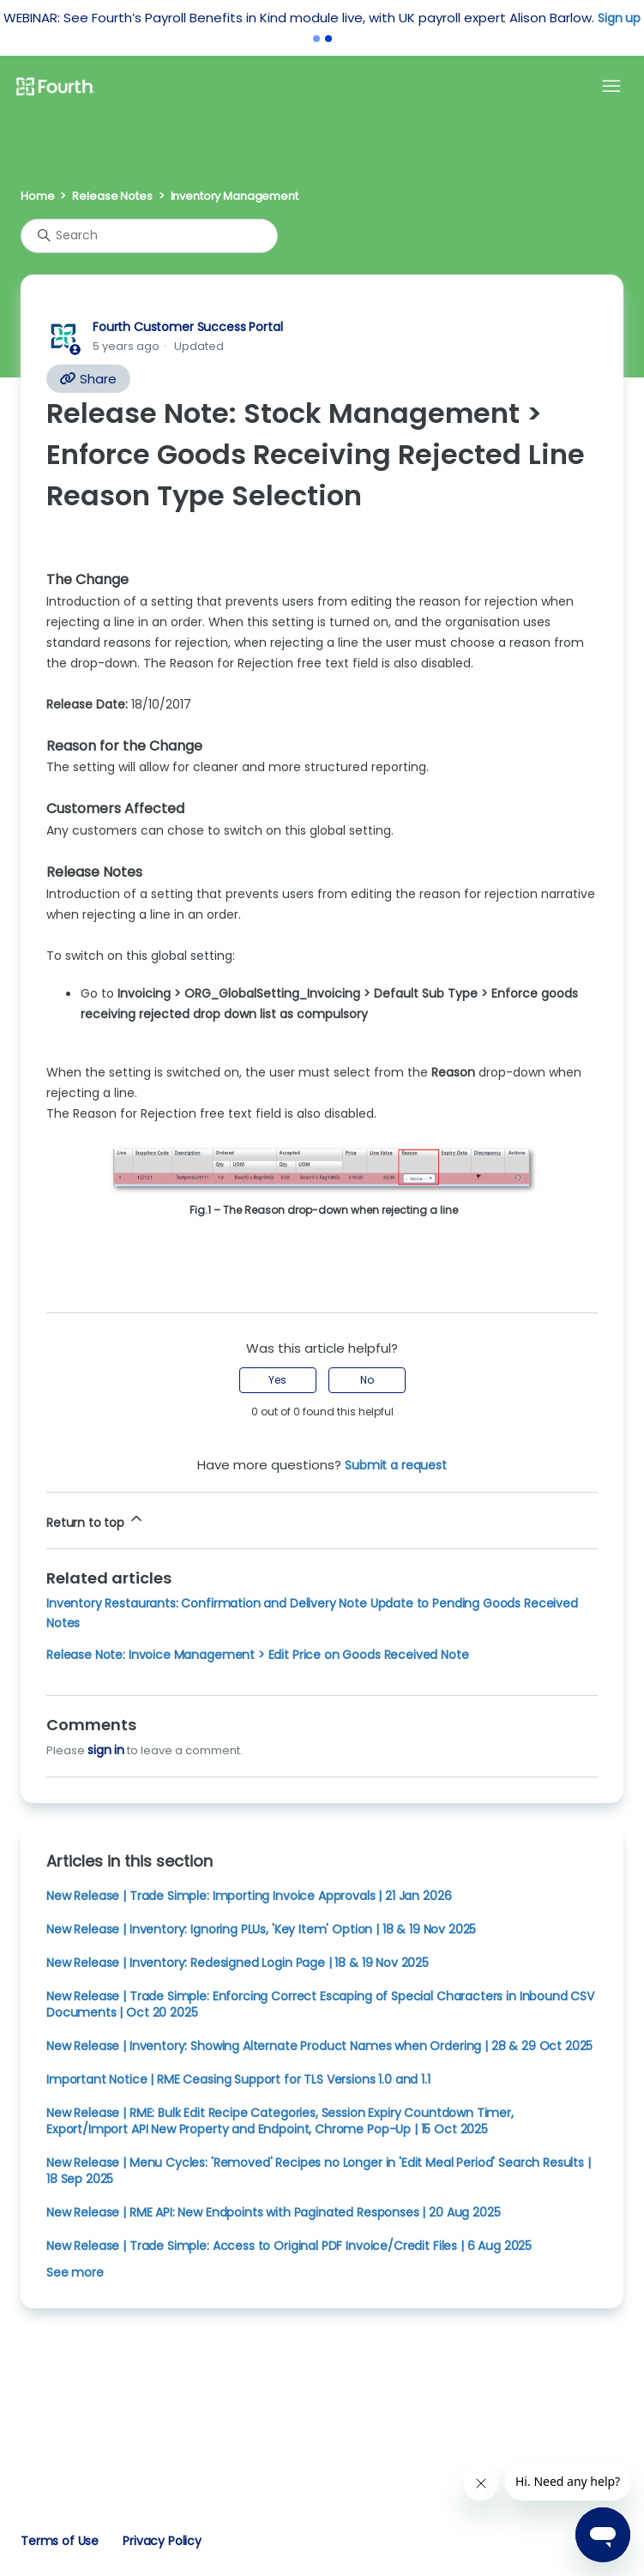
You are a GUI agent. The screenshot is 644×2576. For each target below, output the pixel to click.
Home (37, 196)
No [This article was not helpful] (367, 1379)
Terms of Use (60, 2540)
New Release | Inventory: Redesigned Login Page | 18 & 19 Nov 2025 (237, 1962)
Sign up (619, 18)
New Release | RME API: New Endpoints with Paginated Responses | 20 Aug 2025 (273, 2212)
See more (75, 2272)
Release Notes (112, 196)
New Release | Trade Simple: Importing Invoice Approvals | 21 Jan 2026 (248, 1895)
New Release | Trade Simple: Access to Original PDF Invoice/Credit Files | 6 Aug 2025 (289, 2245)
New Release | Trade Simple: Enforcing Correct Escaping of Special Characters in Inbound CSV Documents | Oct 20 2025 (320, 2004)
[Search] (149, 236)
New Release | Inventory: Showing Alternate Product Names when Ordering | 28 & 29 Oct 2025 (319, 2045)
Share (88, 379)
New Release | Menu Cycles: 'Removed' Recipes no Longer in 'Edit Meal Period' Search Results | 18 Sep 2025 (318, 2170)
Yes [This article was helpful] (277, 1379)
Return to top (95, 1520)
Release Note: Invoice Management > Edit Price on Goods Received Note (257, 1654)
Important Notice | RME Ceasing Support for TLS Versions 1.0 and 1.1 (238, 2079)
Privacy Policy (162, 2540)
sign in (105, 1750)
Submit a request (396, 1465)
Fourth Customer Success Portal (187, 326)
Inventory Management (234, 196)
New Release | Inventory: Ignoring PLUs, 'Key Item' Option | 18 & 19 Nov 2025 (261, 1929)
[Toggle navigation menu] (611, 86)
